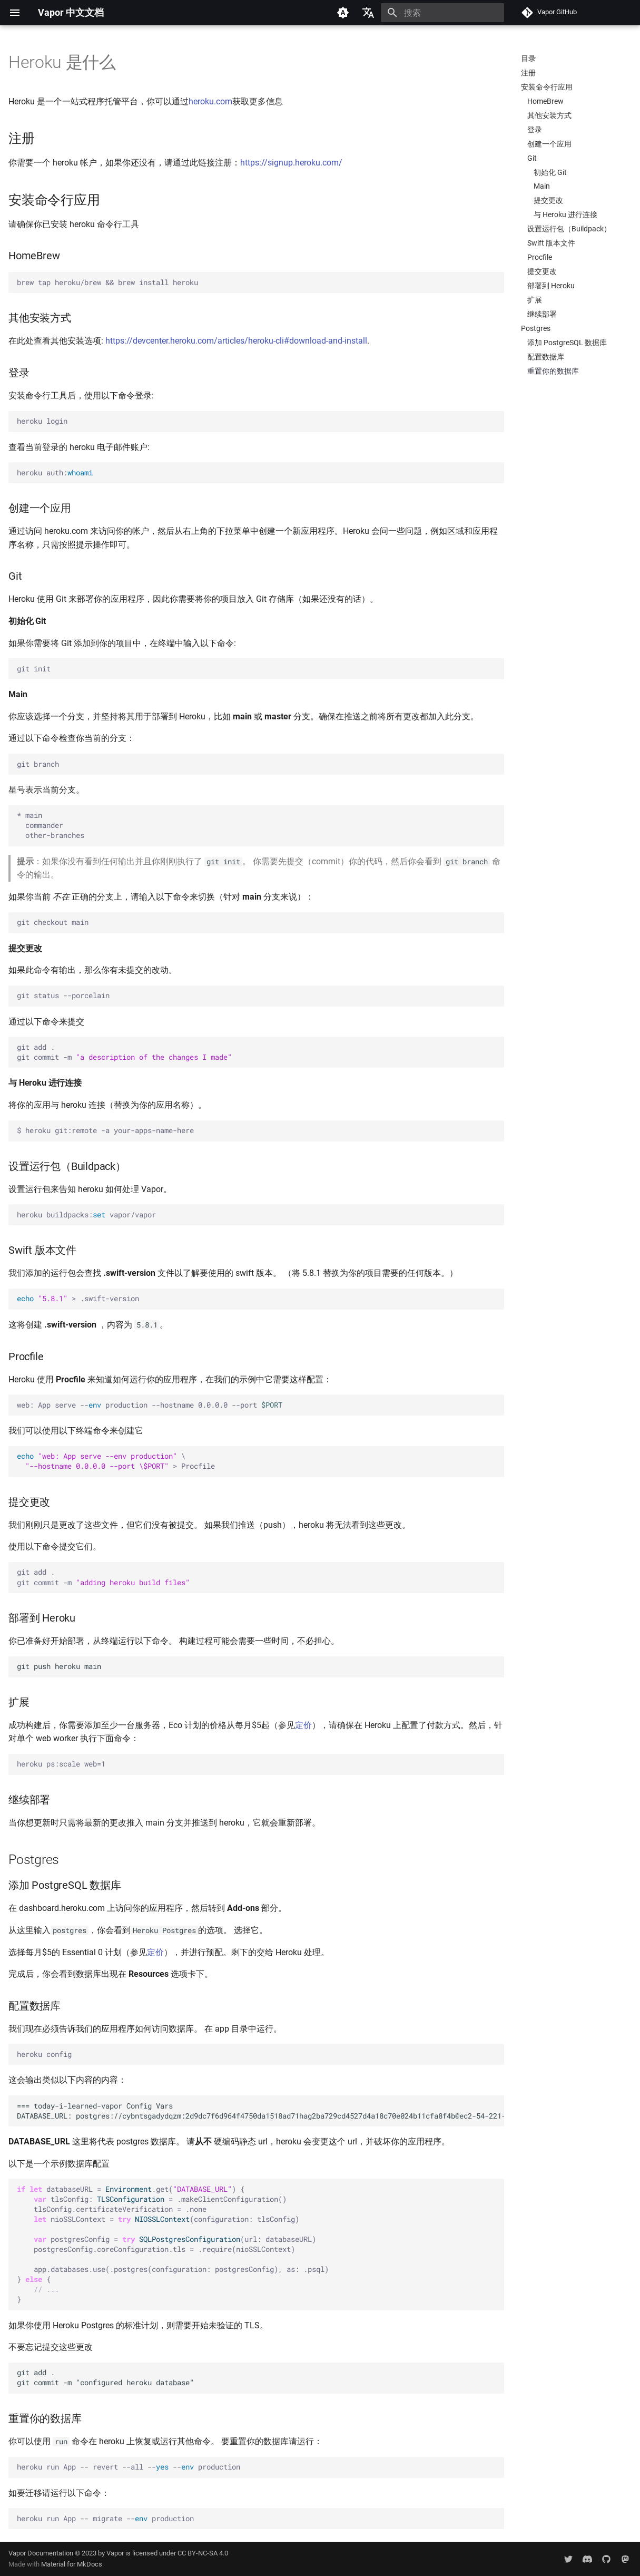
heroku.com (210, 101)
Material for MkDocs (71, 2564)
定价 (303, 1725)
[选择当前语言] (368, 12)
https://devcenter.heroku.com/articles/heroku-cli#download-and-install (236, 341)
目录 (528, 58)
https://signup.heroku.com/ (291, 163)
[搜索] (442, 12)
